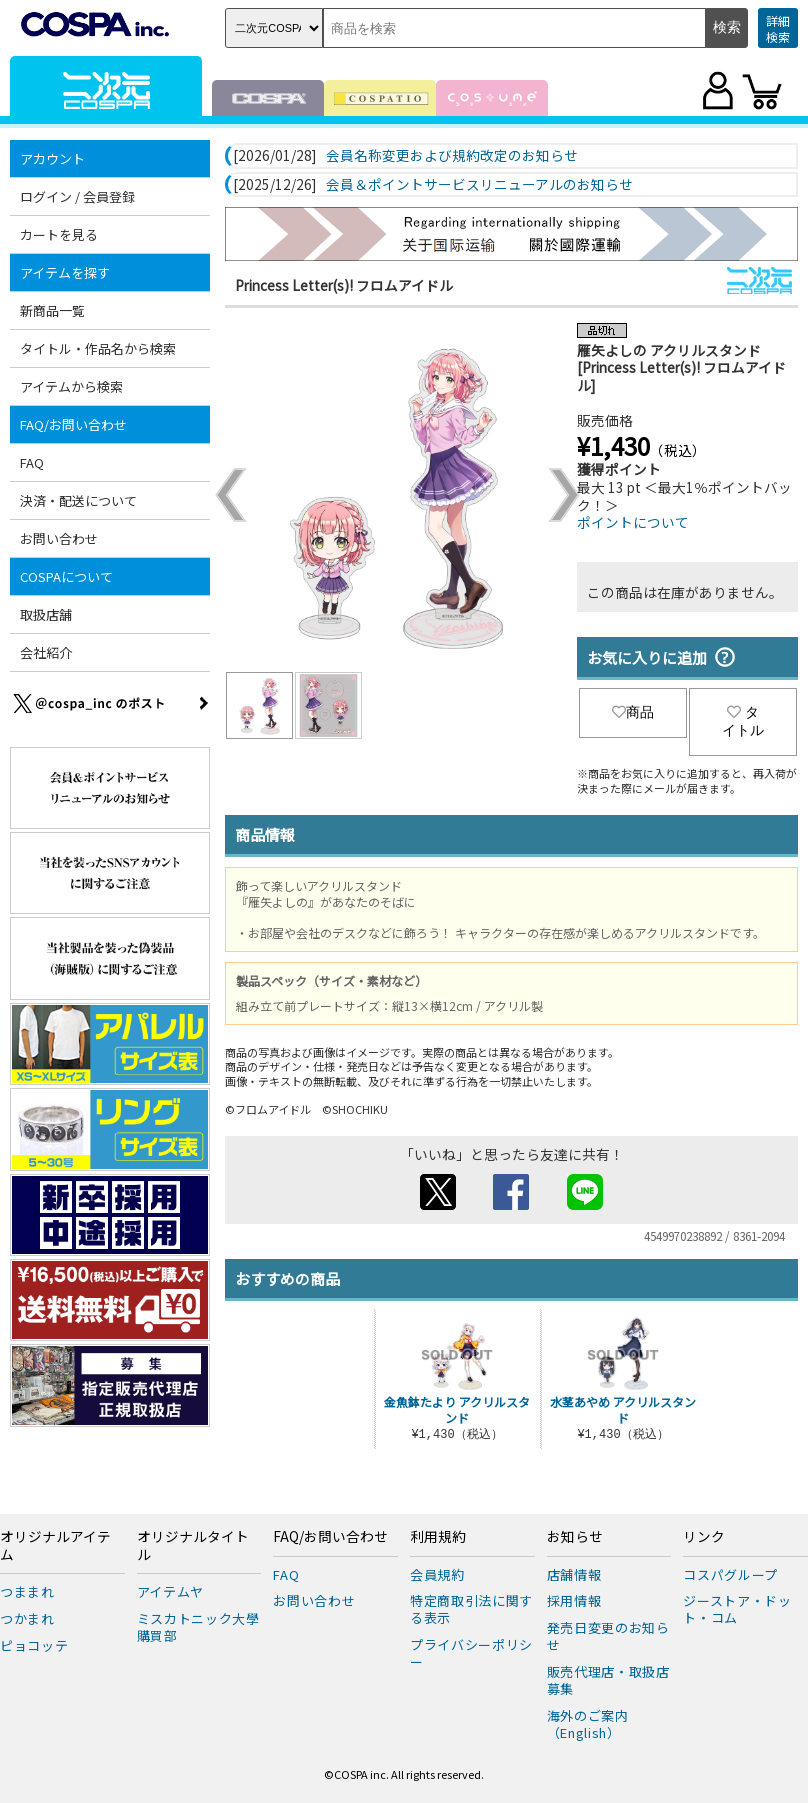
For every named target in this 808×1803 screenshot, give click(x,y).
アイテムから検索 (71, 386)
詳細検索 (778, 28)
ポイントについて (633, 522)
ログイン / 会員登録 (77, 196)
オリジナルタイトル (193, 1546)
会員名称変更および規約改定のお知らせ (452, 156)
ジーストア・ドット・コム (737, 1609)
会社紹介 (46, 652)
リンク (704, 1537)
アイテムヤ (170, 1591)
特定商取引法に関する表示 (471, 1609)
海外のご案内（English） (588, 1724)
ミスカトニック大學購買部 (198, 1627)
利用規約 (438, 1537)
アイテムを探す (65, 272)
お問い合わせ (59, 538)
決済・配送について (78, 500)
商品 (633, 712)
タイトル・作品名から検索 (98, 348)
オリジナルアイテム (55, 1546)
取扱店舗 (46, 614)
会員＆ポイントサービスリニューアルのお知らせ (479, 185)
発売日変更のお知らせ (608, 1636)
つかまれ (27, 1618)
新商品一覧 (52, 310)
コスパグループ (730, 1574)
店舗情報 (574, 1574)
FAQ (32, 462)
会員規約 (437, 1574)
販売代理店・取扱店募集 (608, 1680)
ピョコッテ (34, 1645)
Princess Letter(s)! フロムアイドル (344, 285)
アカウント (52, 158)
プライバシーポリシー (471, 1653)
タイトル (743, 721)
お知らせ (575, 1537)
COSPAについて (66, 576)
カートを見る (59, 234)
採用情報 (574, 1600)
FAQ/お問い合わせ (73, 424)
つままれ (27, 1591)
